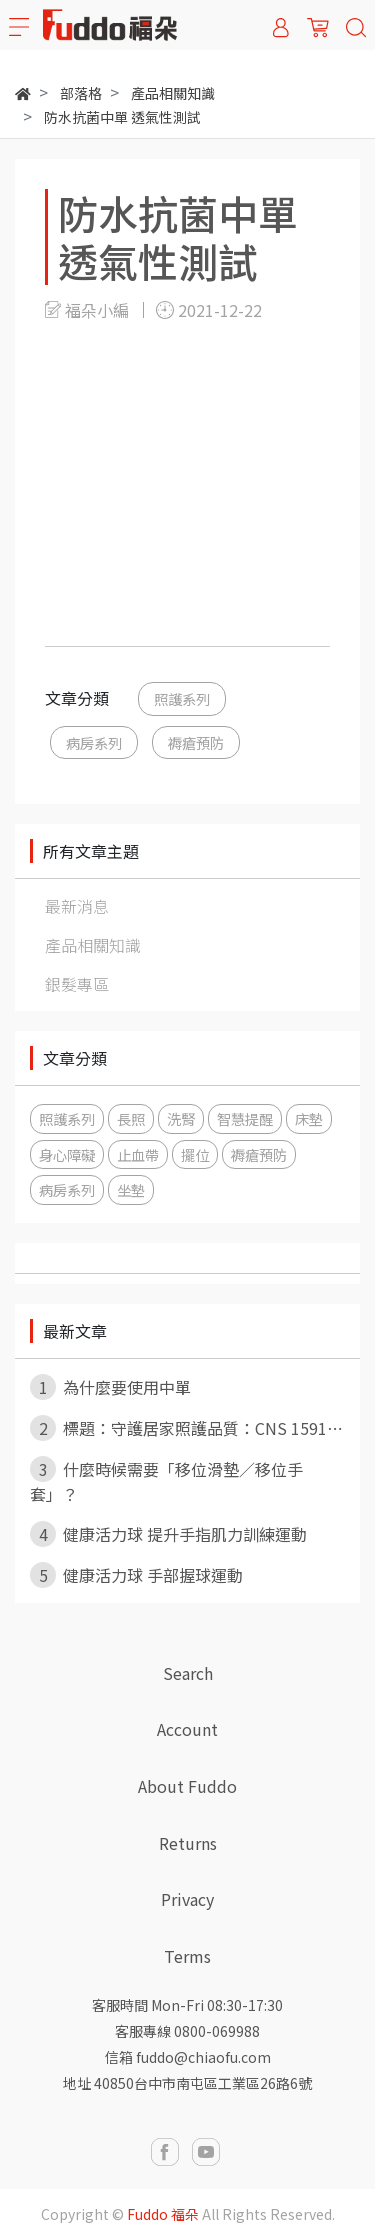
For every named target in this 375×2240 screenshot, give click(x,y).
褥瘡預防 (196, 742)
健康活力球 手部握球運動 (136, 1575)
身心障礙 (67, 1154)
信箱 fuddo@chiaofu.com (188, 2057)
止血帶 (138, 1154)
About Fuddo (187, 1786)
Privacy (187, 1899)
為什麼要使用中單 (110, 1387)
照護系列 (182, 698)
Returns (188, 1843)
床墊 (309, 1118)
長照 (131, 1118)
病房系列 (94, 742)
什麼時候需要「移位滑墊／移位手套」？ (166, 1481)
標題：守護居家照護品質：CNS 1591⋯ (186, 1428)
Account (187, 1729)
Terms (187, 1956)
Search (188, 1673)
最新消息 (77, 906)
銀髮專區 (77, 984)
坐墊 (131, 1189)
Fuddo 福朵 (163, 2214)
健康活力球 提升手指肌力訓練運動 (168, 1534)
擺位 (195, 1154)
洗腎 (181, 1118)
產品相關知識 (93, 945)
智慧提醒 (245, 1118)
